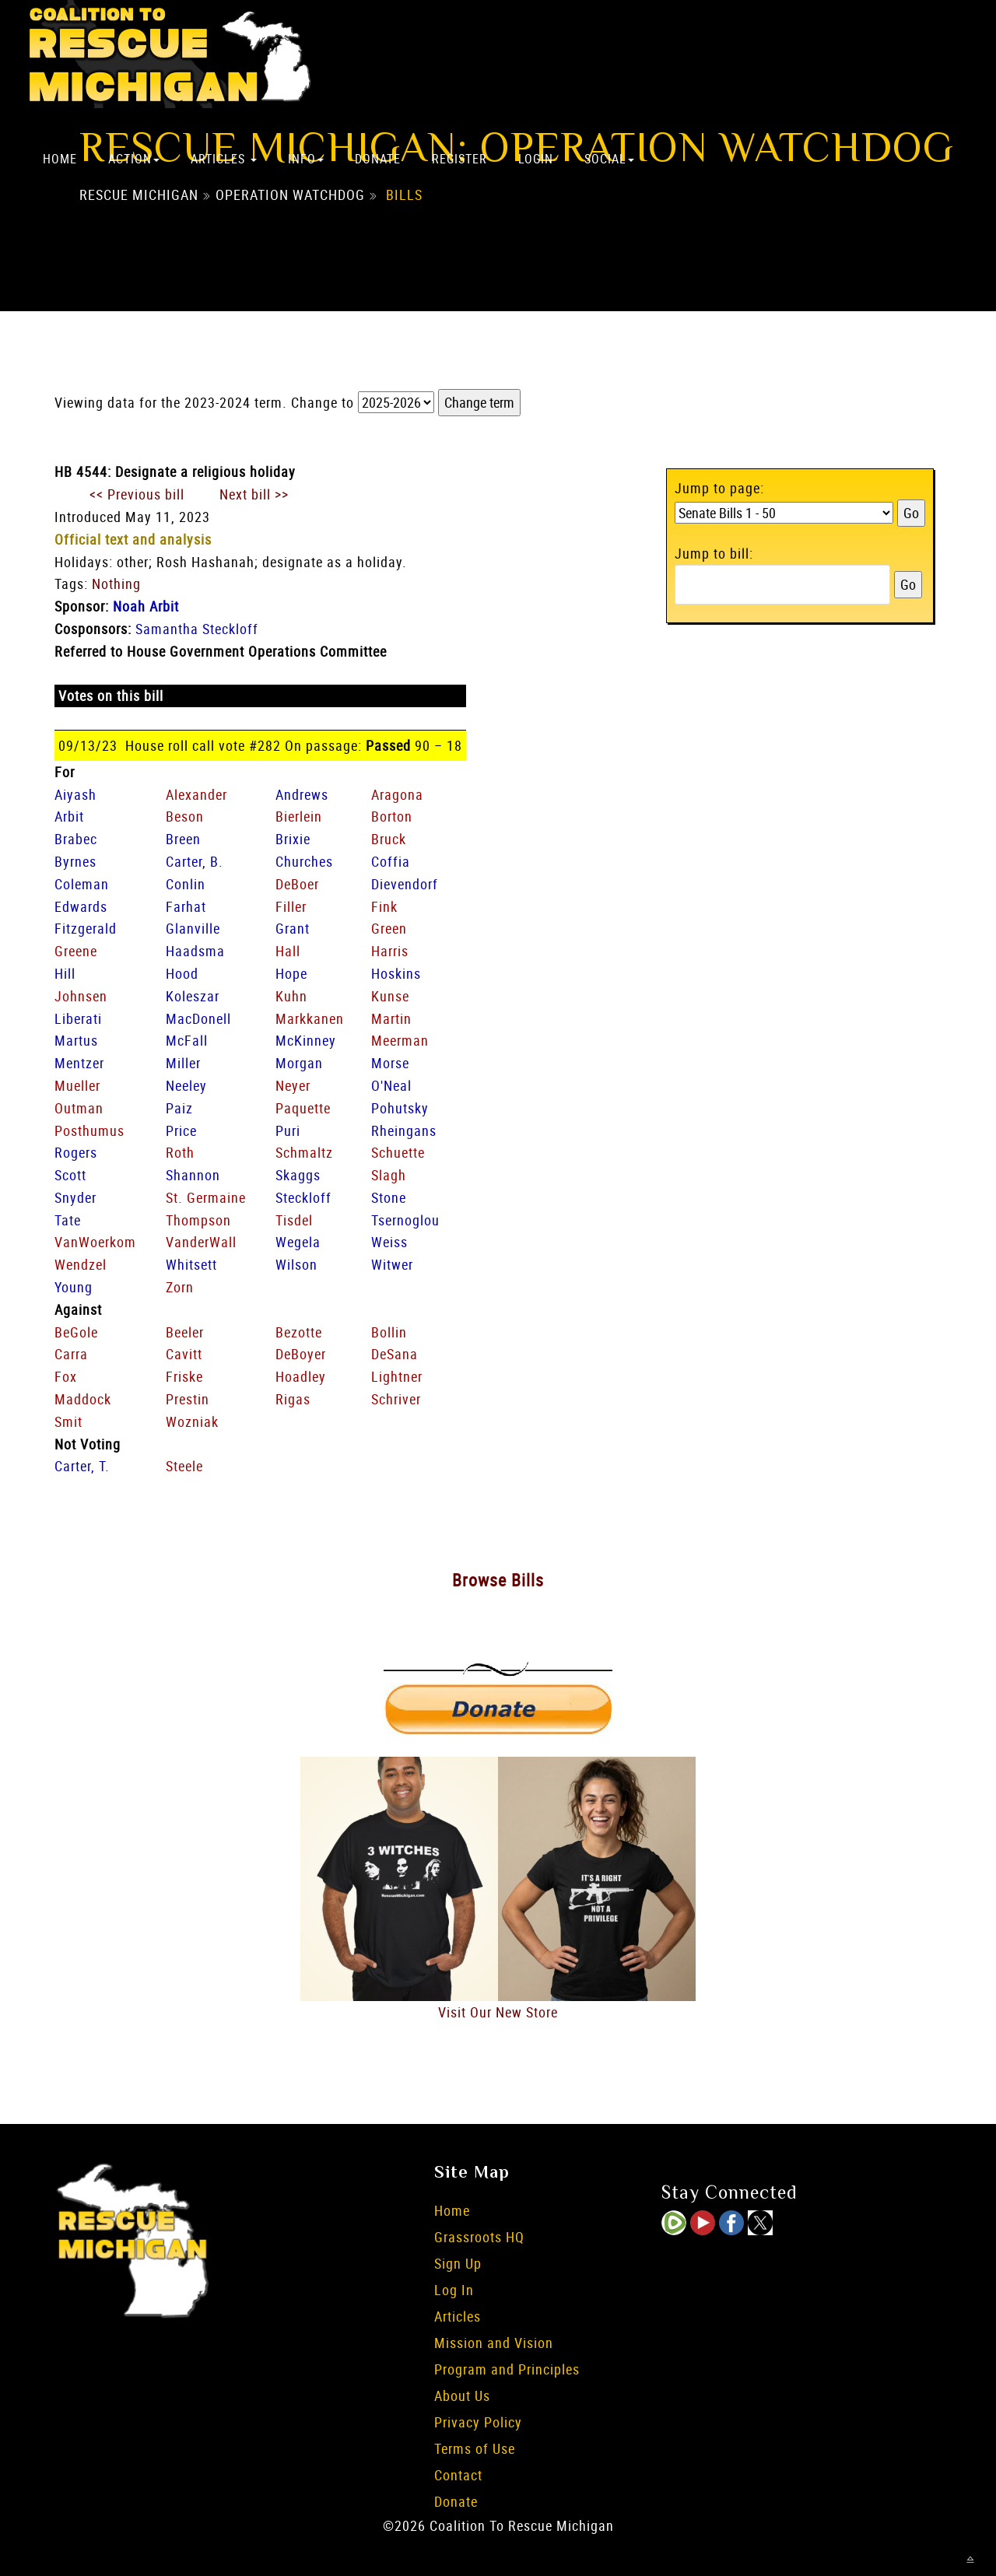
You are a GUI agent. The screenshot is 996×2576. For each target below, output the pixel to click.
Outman (78, 1108)
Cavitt (184, 1353)
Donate (378, 158)
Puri (287, 1130)
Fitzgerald (85, 928)
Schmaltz (304, 1152)
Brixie (292, 838)
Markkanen (309, 1018)
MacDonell (198, 1018)
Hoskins (396, 973)
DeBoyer (300, 1353)
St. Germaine (206, 1197)
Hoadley (300, 1376)
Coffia (390, 861)
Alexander (196, 794)
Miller (183, 1062)
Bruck (388, 838)
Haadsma (195, 950)
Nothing (116, 583)
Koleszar (192, 996)
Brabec (75, 838)
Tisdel (294, 1220)
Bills (404, 195)
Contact (458, 2475)
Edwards (80, 906)
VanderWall (201, 1241)
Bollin (389, 1332)
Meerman (400, 1040)
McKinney (305, 1040)
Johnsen (80, 996)
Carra (71, 1353)
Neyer (292, 1085)
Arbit (69, 816)
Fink (384, 906)
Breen (183, 838)
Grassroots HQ (479, 2236)
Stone (388, 1197)
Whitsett (191, 1264)
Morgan (299, 1062)
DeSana (394, 1353)
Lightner (397, 1376)
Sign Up (458, 2263)
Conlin (185, 883)
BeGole (76, 1332)
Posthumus (89, 1130)
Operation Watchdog (290, 195)
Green (389, 928)
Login (535, 158)
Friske (184, 1376)
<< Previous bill (136, 494)
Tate (67, 1220)
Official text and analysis (133, 539)
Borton (391, 816)
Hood (182, 973)
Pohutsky (400, 1108)
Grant (292, 928)
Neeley (186, 1085)
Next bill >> (254, 494)
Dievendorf (404, 883)
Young (73, 1286)
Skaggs (298, 1174)
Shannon (193, 1174)
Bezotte (298, 1332)
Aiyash (75, 794)
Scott (70, 1174)
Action (134, 158)
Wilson (296, 1264)
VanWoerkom (95, 1241)
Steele (184, 1465)
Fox (65, 1376)
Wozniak (192, 1421)
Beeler (185, 1332)
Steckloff (303, 1197)
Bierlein (298, 816)
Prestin (187, 1399)
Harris (390, 950)
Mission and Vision (493, 2342)
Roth (180, 1152)
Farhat (186, 906)
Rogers (75, 1152)
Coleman (81, 883)
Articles (224, 158)
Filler (291, 906)
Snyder (75, 1197)
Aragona (397, 794)
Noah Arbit (146, 606)
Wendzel (80, 1264)
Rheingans (404, 1130)
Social (609, 158)
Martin (391, 1018)
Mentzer (79, 1062)
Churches (304, 861)
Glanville (193, 928)
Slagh (388, 1174)
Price (181, 1130)
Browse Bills (498, 1579)
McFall (187, 1040)
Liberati (78, 1018)
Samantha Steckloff (196, 628)
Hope (291, 973)
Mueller (77, 1085)
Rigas (292, 1399)
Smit (68, 1421)
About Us (462, 2395)
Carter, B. (194, 861)
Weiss (389, 1241)
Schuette (398, 1152)
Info (306, 158)
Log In (454, 2289)
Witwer (392, 1264)
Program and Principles (507, 2369)
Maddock (82, 1399)
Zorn (180, 1286)
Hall (287, 950)
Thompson (198, 1220)
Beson (185, 816)
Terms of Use (474, 2448)
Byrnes (75, 861)
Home (60, 158)
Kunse (390, 996)
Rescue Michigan (138, 195)
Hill (64, 973)
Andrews (301, 794)
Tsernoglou (405, 1220)
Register (459, 158)
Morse (390, 1062)
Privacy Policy (478, 2422)
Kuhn (291, 996)
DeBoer (297, 883)
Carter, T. (82, 1465)
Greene (75, 950)
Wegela (298, 1241)
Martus (76, 1040)
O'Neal (391, 1085)
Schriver (396, 1399)
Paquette (303, 1108)
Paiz (179, 1108)
